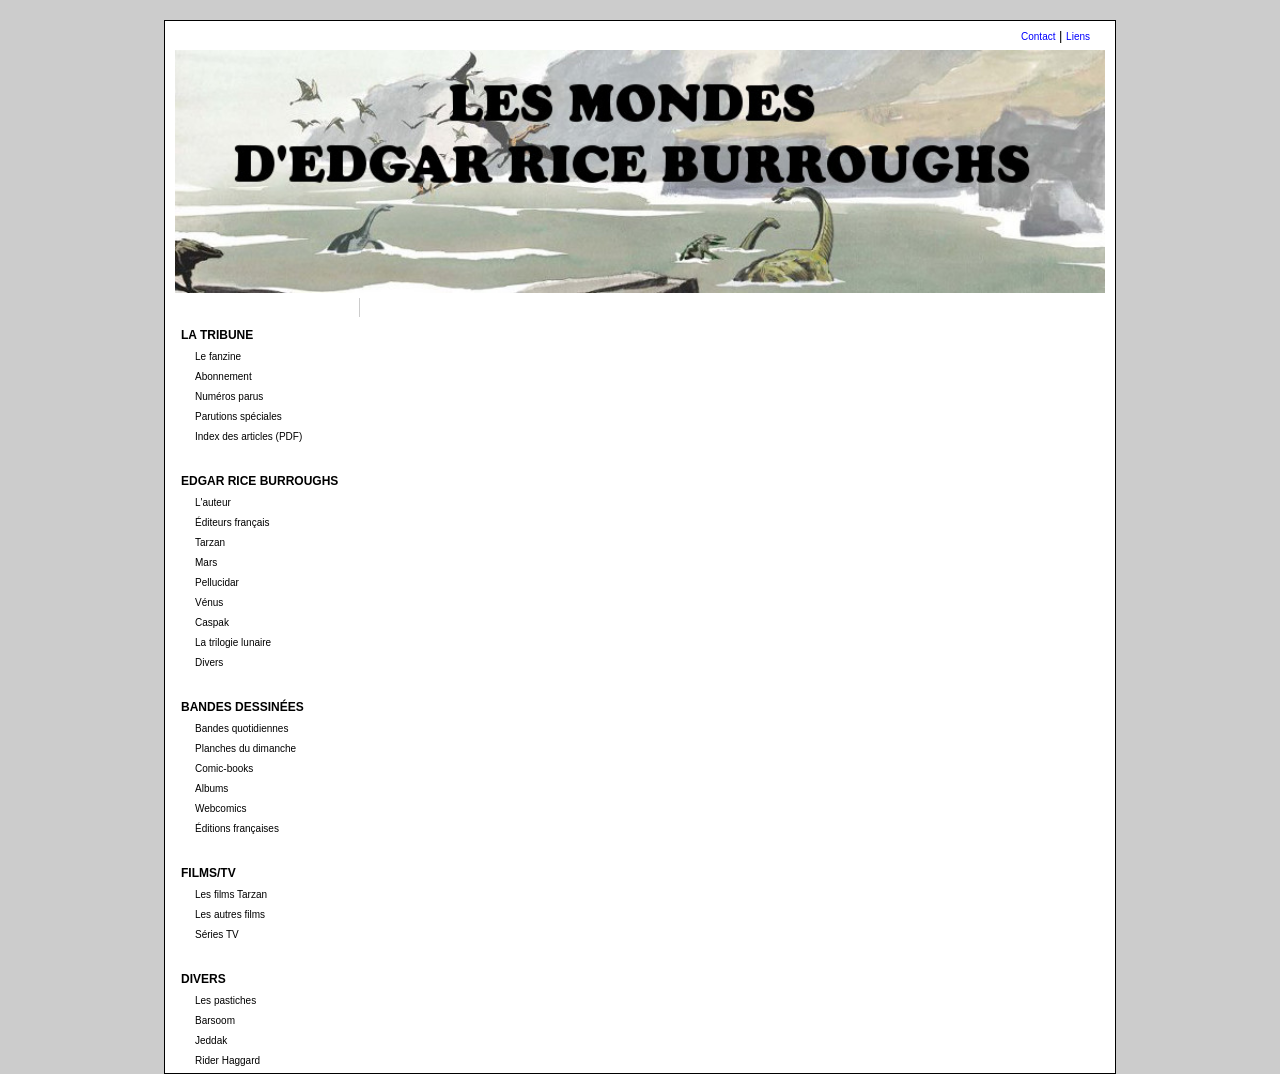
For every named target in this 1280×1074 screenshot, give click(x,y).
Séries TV (217, 934)
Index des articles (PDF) (248, 436)
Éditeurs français (232, 522)
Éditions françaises (237, 828)
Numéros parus (229, 396)
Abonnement (223, 376)
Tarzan (210, 542)
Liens (1078, 36)
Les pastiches (225, 1000)
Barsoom (215, 1020)
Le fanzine (218, 356)
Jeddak (211, 1040)
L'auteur (213, 502)
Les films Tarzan (231, 894)
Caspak (212, 622)
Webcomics (221, 808)
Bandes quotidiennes (241, 728)
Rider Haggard (227, 1060)
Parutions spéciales (238, 416)
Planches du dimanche (245, 748)
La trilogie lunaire (233, 642)
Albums (211, 788)
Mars (206, 562)
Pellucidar (217, 582)
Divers (209, 662)
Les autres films (230, 914)
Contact (1038, 36)
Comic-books (224, 768)
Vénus (209, 602)
